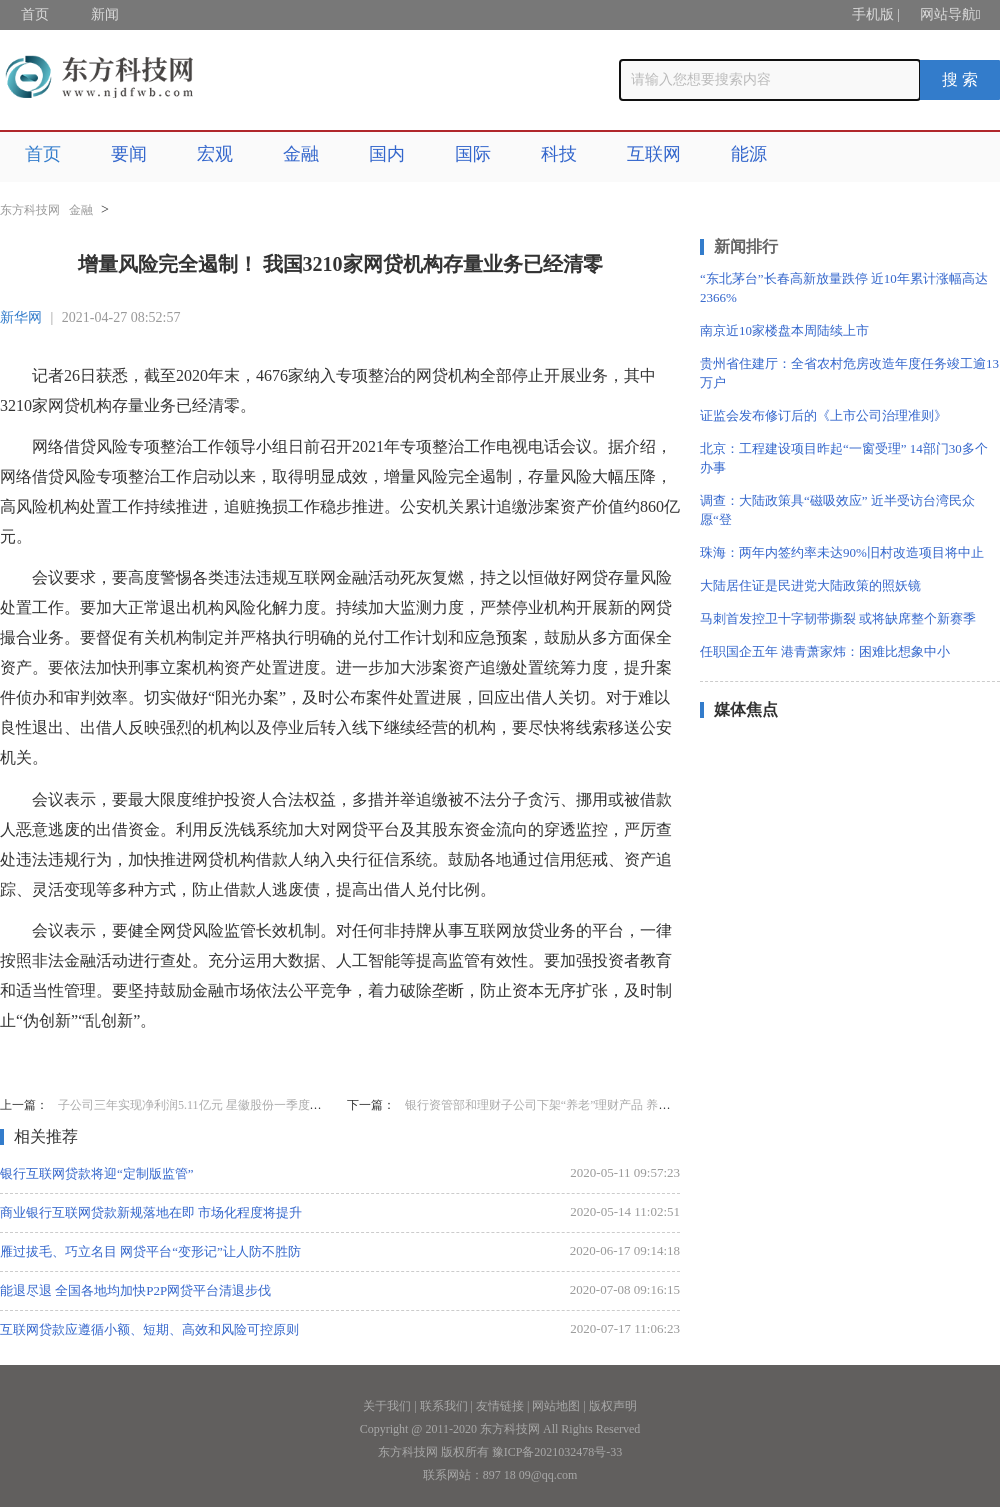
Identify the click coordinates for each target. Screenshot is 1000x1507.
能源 (749, 154)
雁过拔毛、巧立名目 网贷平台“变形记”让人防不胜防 (150, 1251)
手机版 (873, 14)
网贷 (252, 1061)
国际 (473, 154)
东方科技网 (30, 210)
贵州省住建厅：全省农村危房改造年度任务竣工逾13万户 (849, 373)
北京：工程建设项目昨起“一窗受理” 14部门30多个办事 (844, 458)
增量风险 (132, 1061)
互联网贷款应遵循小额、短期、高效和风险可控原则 (149, 1329)
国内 (387, 154)
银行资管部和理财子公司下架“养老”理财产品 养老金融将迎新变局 (580, 1105)
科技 (559, 154)
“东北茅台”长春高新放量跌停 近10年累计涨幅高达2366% (844, 288)
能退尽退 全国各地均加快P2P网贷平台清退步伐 (135, 1290)
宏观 (215, 154)
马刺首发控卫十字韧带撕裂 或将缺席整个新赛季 (838, 618)
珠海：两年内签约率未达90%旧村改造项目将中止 (842, 552)
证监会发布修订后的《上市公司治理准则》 (823, 415)
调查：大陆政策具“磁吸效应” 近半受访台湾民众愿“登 (837, 510)
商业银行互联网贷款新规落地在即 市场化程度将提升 (151, 1212)
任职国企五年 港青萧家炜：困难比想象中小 (825, 651)
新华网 (21, 317)
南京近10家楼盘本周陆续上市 (784, 330)
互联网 (654, 154)
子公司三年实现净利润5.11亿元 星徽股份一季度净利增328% (216, 1105)
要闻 (129, 154)
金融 (301, 154)
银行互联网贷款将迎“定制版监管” (97, 1173)
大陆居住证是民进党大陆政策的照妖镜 (810, 585)
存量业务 (200, 1061)
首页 (35, 14)
